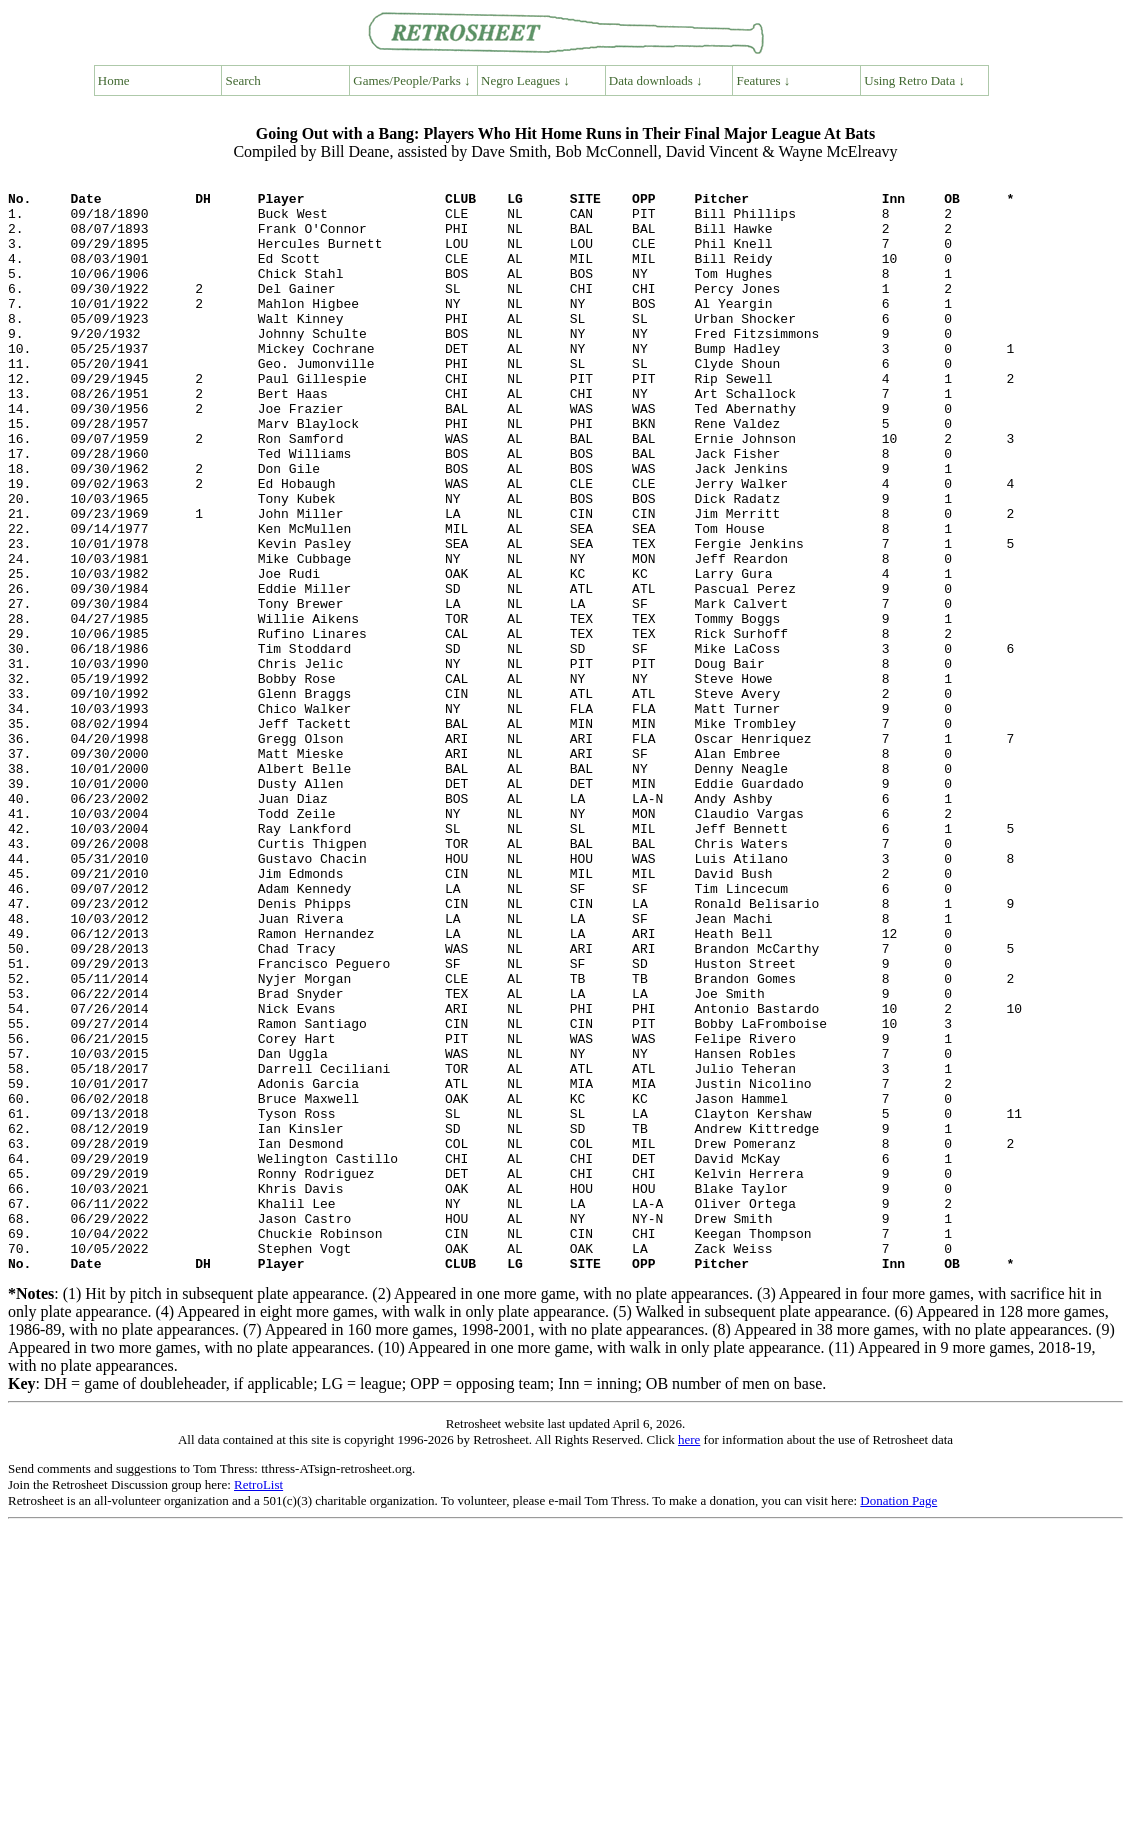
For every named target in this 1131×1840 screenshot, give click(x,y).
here (689, 1658)
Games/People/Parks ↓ (411, 80)
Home (114, 80)
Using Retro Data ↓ (914, 80)
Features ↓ (764, 80)
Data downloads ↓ (656, 80)
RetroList (258, 1703)
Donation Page (898, 1719)
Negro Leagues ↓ (525, 80)
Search (243, 80)
